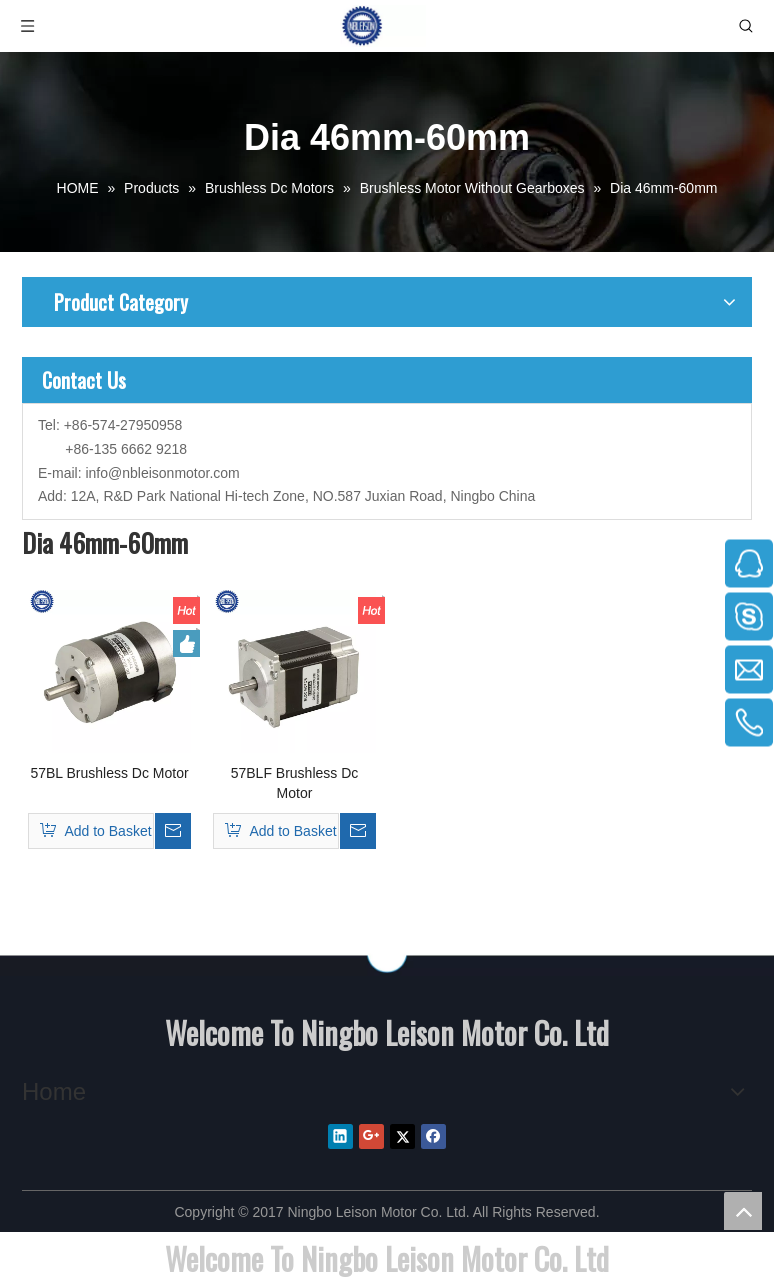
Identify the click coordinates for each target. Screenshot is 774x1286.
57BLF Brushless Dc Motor (295, 783)
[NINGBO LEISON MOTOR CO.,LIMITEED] (387, 955)
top (743, 1211)
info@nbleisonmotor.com (162, 473)
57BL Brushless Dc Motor (109, 773)
